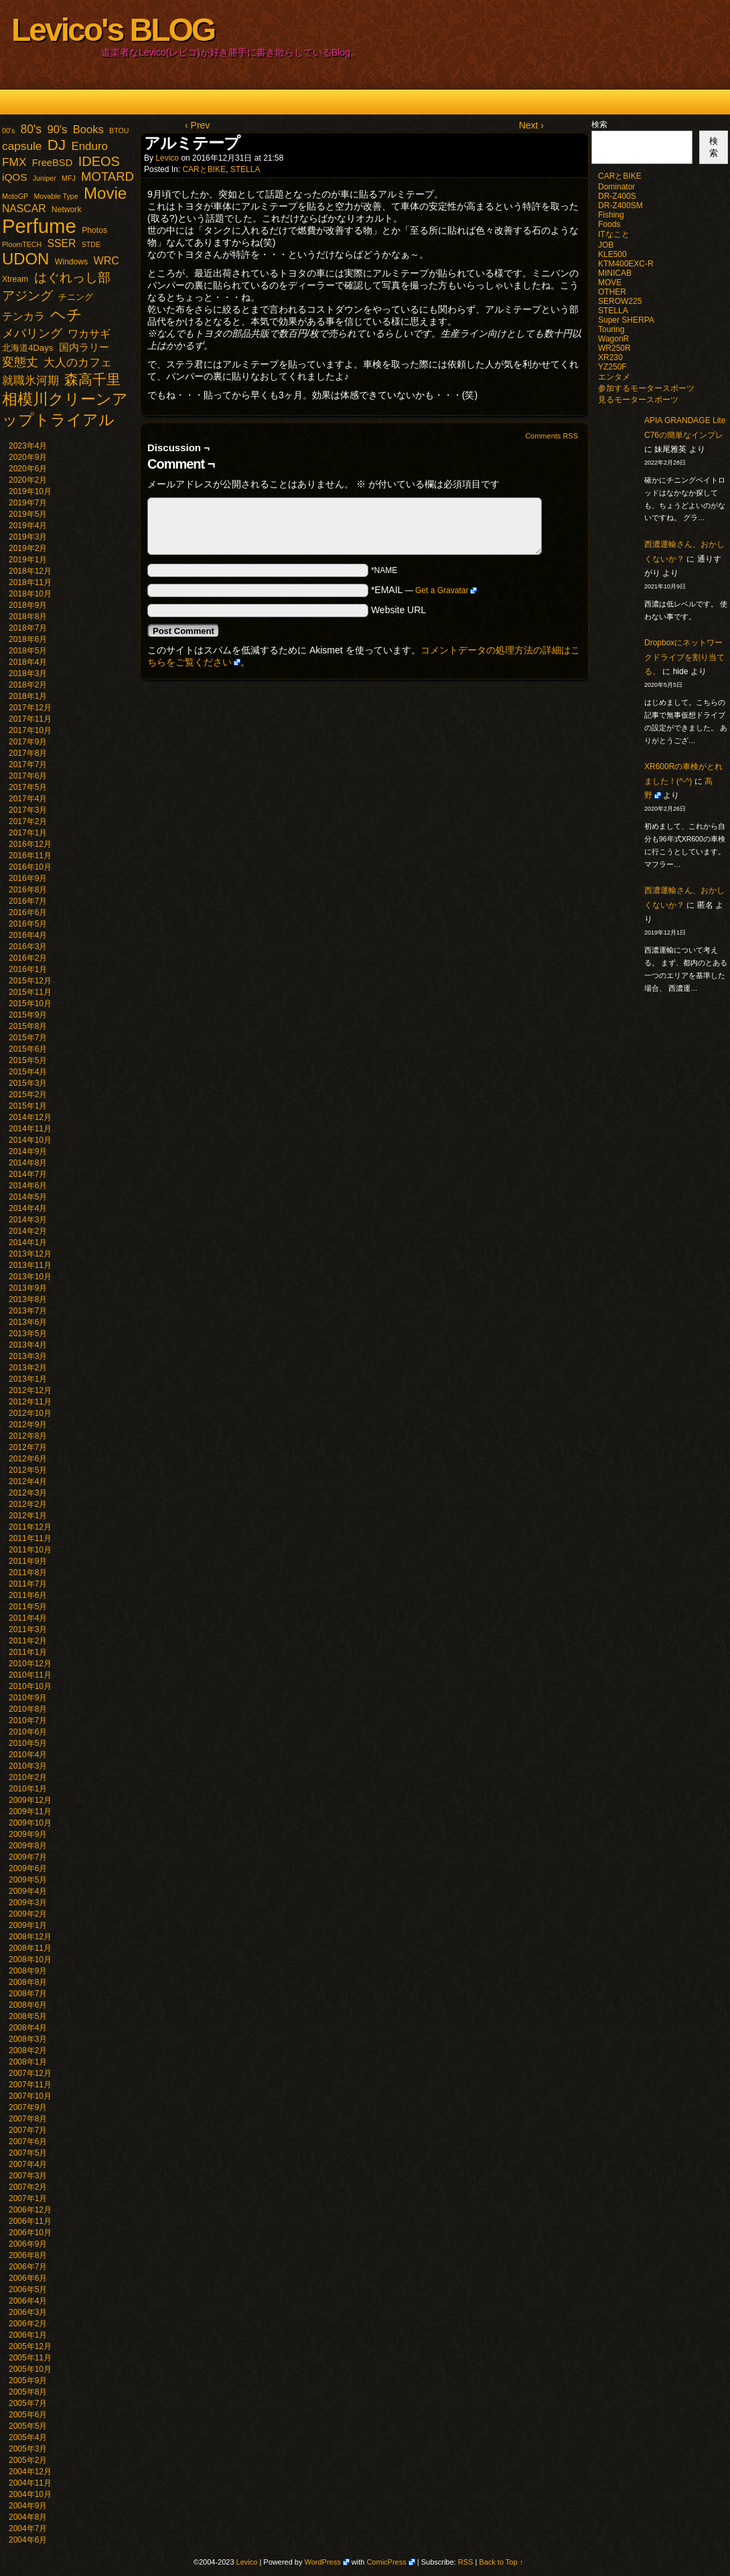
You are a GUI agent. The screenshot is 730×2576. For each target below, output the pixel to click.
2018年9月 (28, 605)
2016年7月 (28, 901)
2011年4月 (28, 1618)
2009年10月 (30, 1823)
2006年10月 (30, 2232)
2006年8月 (28, 2255)
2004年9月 (28, 2505)
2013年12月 (30, 1254)
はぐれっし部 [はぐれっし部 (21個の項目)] (72, 277)
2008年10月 (30, 1959)
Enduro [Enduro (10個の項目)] (89, 146)
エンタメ (614, 377)
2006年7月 (28, 2266)
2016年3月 (28, 946)
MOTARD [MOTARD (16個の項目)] (107, 176)
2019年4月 (28, 525)
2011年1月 (28, 1652)
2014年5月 (28, 1197)
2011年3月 (28, 1629)
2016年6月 (28, 912)
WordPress (323, 2562)
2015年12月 (30, 980)
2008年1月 (28, 2062)
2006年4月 (28, 2301)
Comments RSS (551, 436)
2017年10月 (30, 730)
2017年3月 (28, 810)
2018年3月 (28, 673)
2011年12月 (30, 1527)
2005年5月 (28, 2426)
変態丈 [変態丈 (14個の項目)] (20, 362)
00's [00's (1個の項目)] (8, 131)
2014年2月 (28, 1231)
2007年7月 (28, 2130)
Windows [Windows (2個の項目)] (71, 261)
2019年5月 (28, 514)
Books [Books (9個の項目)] (88, 129)
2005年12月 (30, 2346)
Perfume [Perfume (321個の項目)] (39, 226)
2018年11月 (30, 582)
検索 (599, 124)
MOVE (610, 282)
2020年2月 (28, 480)
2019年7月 (28, 502)
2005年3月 (28, 2448)
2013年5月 (28, 1333)
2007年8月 (28, 2118)
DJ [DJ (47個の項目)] (57, 145)
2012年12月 (30, 1390)
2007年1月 (28, 2198)
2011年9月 (28, 1561)
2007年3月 (28, 2175)
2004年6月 (28, 2540)
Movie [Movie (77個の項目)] (105, 193)
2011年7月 (28, 1584)
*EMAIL (424, 589)
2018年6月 (28, 639)
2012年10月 (30, 1413)
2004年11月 (30, 2483)
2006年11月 (30, 2221)
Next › (531, 125)
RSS (465, 2562)
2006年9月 (28, 2244)
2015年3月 (28, 1083)
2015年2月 (28, 1094)
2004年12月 (30, 2471)
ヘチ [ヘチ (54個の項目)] (66, 314)
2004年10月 (30, 2494)
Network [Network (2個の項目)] (67, 209)
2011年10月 (30, 1549)
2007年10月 (30, 2096)
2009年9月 (28, 1834)
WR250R (614, 348)
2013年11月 (30, 1265)
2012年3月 (28, 1493)
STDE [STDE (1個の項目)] (91, 244)
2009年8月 (28, 1845)
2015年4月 (28, 1071)
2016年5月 (28, 924)
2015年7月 (28, 1037)
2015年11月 (30, 992)
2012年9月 (28, 1424)
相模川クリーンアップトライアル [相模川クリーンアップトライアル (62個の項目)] (65, 409)
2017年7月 (28, 764)
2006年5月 (28, 2289)
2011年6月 (28, 1595)
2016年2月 (28, 958)
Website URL (398, 610)
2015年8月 (28, 1026)
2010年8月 (28, 1709)
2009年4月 (28, 1891)
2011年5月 (28, 1606)
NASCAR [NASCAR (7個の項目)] (24, 208)
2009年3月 (28, 1902)
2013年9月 (28, 1288)
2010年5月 (28, 1743)
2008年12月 (30, 1936)
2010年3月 (28, 1766)
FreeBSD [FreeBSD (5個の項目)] (52, 162)
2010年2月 (28, 1777)
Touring (611, 329)
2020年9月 (28, 457)
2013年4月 (28, 1345)
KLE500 (612, 254)
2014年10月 (30, 1140)
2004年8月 (28, 2517)
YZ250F (612, 367)
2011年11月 (30, 1538)
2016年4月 (28, 935)
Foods (609, 224)
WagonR (613, 338)
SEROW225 (620, 301)
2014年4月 (28, 1208)
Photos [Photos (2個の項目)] (94, 230)
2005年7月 (28, 2403)
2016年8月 (28, 889)
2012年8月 (28, 1436)
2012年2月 (28, 1504)
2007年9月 (28, 2107)
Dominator (616, 186)
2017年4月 (28, 798)
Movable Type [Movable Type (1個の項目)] (55, 196)
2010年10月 (30, 1686)
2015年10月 (30, 1003)
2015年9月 (28, 1015)
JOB (605, 245)
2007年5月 (28, 2153)
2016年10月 (30, 867)
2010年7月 (28, 1720)
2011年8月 (28, 1572)
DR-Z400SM (620, 205)
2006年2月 (28, 2323)
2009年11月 (30, 1811)
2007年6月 (28, 2141)
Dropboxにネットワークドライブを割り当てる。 (684, 657)
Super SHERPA (626, 320)
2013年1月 (28, 1379)
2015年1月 (28, 1106)
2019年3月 (28, 537)
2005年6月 (28, 2414)
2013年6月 (28, 1322)
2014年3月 (28, 1219)
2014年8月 (28, 1163)
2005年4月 (28, 2437)
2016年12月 (30, 844)
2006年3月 (28, 2312)
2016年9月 (28, 878)
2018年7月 (28, 628)
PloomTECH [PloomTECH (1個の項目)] (22, 244)
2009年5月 (28, 1879)
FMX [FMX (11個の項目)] (14, 162)
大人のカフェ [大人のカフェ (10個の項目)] (78, 362)
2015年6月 (28, 1049)
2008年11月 (30, 1948)
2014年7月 (28, 1174)
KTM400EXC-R (626, 263)
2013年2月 (28, 1367)
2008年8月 (28, 1982)
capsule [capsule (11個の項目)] (22, 146)
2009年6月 (28, 1868)
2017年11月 (30, 719)
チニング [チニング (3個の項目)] (75, 297)
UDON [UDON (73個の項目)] (25, 259)
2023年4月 (28, 446)
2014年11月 (30, 1128)
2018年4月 (28, 662)
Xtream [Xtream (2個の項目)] (15, 279)
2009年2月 (28, 1914)
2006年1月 (28, 2335)
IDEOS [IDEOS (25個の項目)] (99, 161)
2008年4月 (28, 2027)
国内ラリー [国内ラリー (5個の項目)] (84, 347)
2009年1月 (28, 1925)
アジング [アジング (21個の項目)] (27, 295)
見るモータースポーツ (638, 399)
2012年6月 (28, 1458)
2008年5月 (28, 2016)
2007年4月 (28, 2164)
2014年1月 (28, 1242)
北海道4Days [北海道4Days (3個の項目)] (27, 348)
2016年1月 (28, 969)
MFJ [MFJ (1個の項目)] (69, 178)
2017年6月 (28, 776)
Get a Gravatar (441, 590)
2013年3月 (28, 1356)
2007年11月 (30, 2084)
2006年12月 (30, 2210)
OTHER (612, 292)
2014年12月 (30, 1117)
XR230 (610, 357)
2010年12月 (30, 1663)
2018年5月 (28, 650)
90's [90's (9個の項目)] (57, 129)
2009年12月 (30, 1800)
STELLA (245, 169)
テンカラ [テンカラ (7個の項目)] (23, 316)
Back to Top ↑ (501, 2562)
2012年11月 (30, 1401)
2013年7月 (28, 1310)
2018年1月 (28, 696)
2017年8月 (28, 753)
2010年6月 (28, 1732)
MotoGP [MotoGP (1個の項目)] (15, 196)
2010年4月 (28, 1754)
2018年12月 (30, 571)
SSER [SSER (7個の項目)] (62, 243)
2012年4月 (28, 1481)
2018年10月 (30, 593)
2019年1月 (28, 559)
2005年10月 (30, 2369)
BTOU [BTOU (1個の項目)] (119, 131)
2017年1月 (28, 832)
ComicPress (386, 2562)
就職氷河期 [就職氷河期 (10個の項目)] (30, 380)
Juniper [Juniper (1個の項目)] (44, 178)
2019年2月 (28, 548)
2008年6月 (28, 2005)
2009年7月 (28, 1857)
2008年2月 (28, 2050)
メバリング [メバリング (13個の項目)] (32, 333)
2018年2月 (28, 685)
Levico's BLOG (112, 30)
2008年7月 (28, 1993)
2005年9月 (28, 2380)
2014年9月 (28, 1151)
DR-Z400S (617, 196)
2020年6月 (28, 468)
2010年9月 (28, 1697)
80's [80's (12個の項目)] (31, 129)
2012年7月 (28, 1447)
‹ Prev (197, 125)
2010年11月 (30, 1675)
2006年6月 (28, 2278)
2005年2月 (28, 2460)
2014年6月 (28, 1185)
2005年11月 (30, 2357)
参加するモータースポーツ (646, 388)
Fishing (611, 215)
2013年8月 (28, 1299)
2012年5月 (28, 1470)
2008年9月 (28, 1971)
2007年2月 (28, 2187)
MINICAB (615, 273)
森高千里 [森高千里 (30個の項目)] (92, 379)
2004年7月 (28, 2528)
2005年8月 (28, 2392)
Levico (167, 158)
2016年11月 (30, 855)
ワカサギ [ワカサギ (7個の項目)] (89, 333)
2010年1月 (28, 1788)
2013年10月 (30, 1276)
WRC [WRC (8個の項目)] (106, 260)
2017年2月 (28, 821)
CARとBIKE (204, 169)
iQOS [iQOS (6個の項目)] (14, 177)
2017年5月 (28, 787)
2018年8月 (28, 616)
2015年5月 (28, 1060)
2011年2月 (28, 1640)
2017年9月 (28, 741)
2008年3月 (28, 2039)
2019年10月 (30, 491)
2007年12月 (30, 2073)
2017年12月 (30, 707)
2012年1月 (28, 1515)
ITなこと (614, 234)
